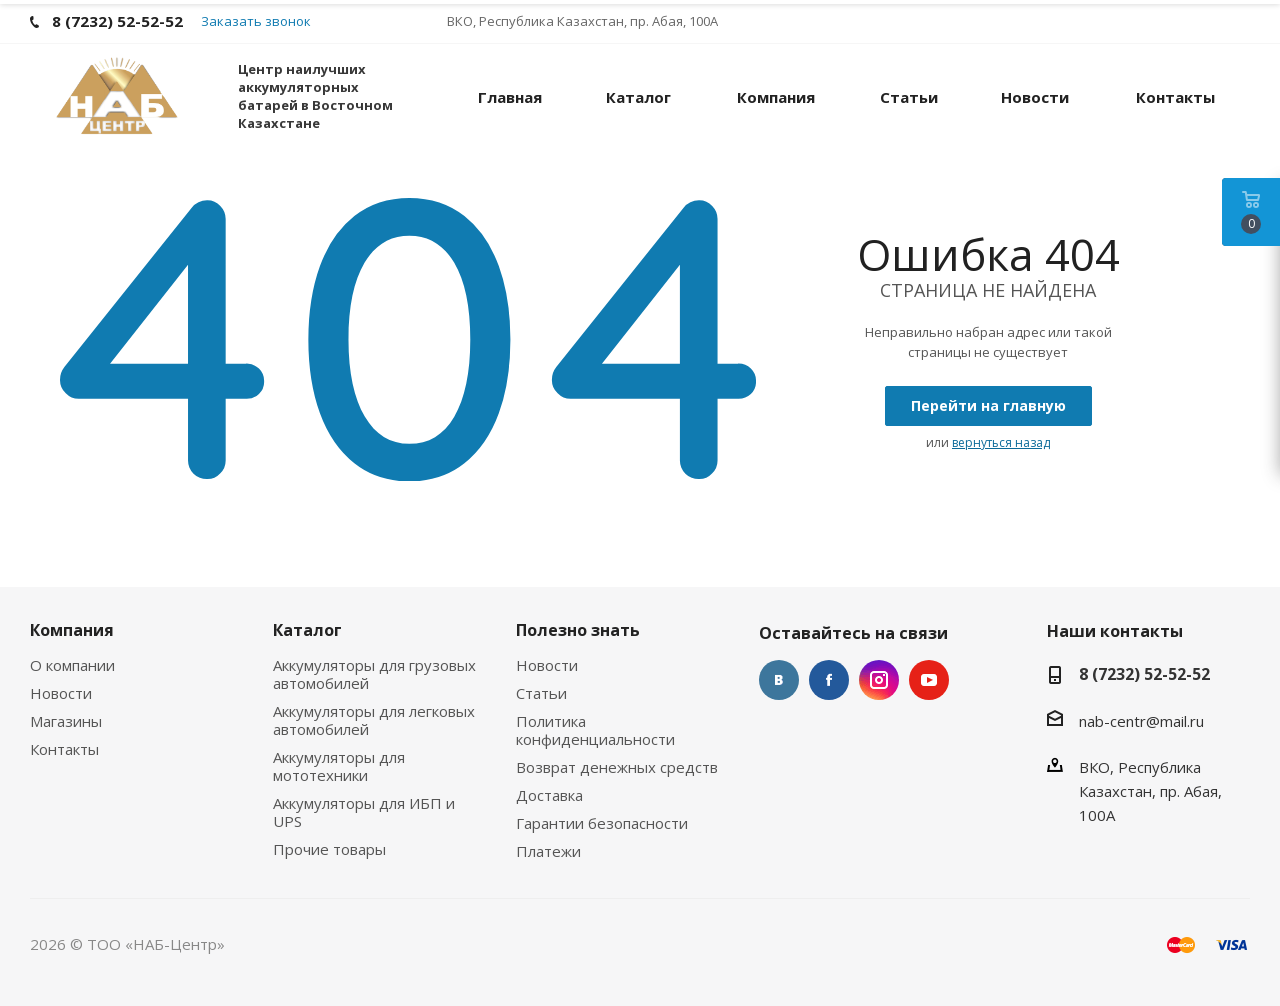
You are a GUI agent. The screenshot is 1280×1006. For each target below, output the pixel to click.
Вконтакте (779, 680)
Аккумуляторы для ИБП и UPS (364, 812)
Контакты (64, 749)
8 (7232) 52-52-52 (1144, 674)
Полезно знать (578, 630)
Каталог (307, 630)
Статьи (541, 693)
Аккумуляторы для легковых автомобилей (374, 720)
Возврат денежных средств (617, 767)
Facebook (829, 680)
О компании (72, 665)
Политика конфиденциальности (595, 730)
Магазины (66, 721)
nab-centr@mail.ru (1141, 721)
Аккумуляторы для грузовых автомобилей (374, 674)
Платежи (548, 851)
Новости (61, 693)
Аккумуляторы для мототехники (339, 766)
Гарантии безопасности (602, 823)
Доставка (549, 795)
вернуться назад (1001, 442)
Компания (72, 630)
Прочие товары (329, 849)
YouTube (929, 680)
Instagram (879, 680)
